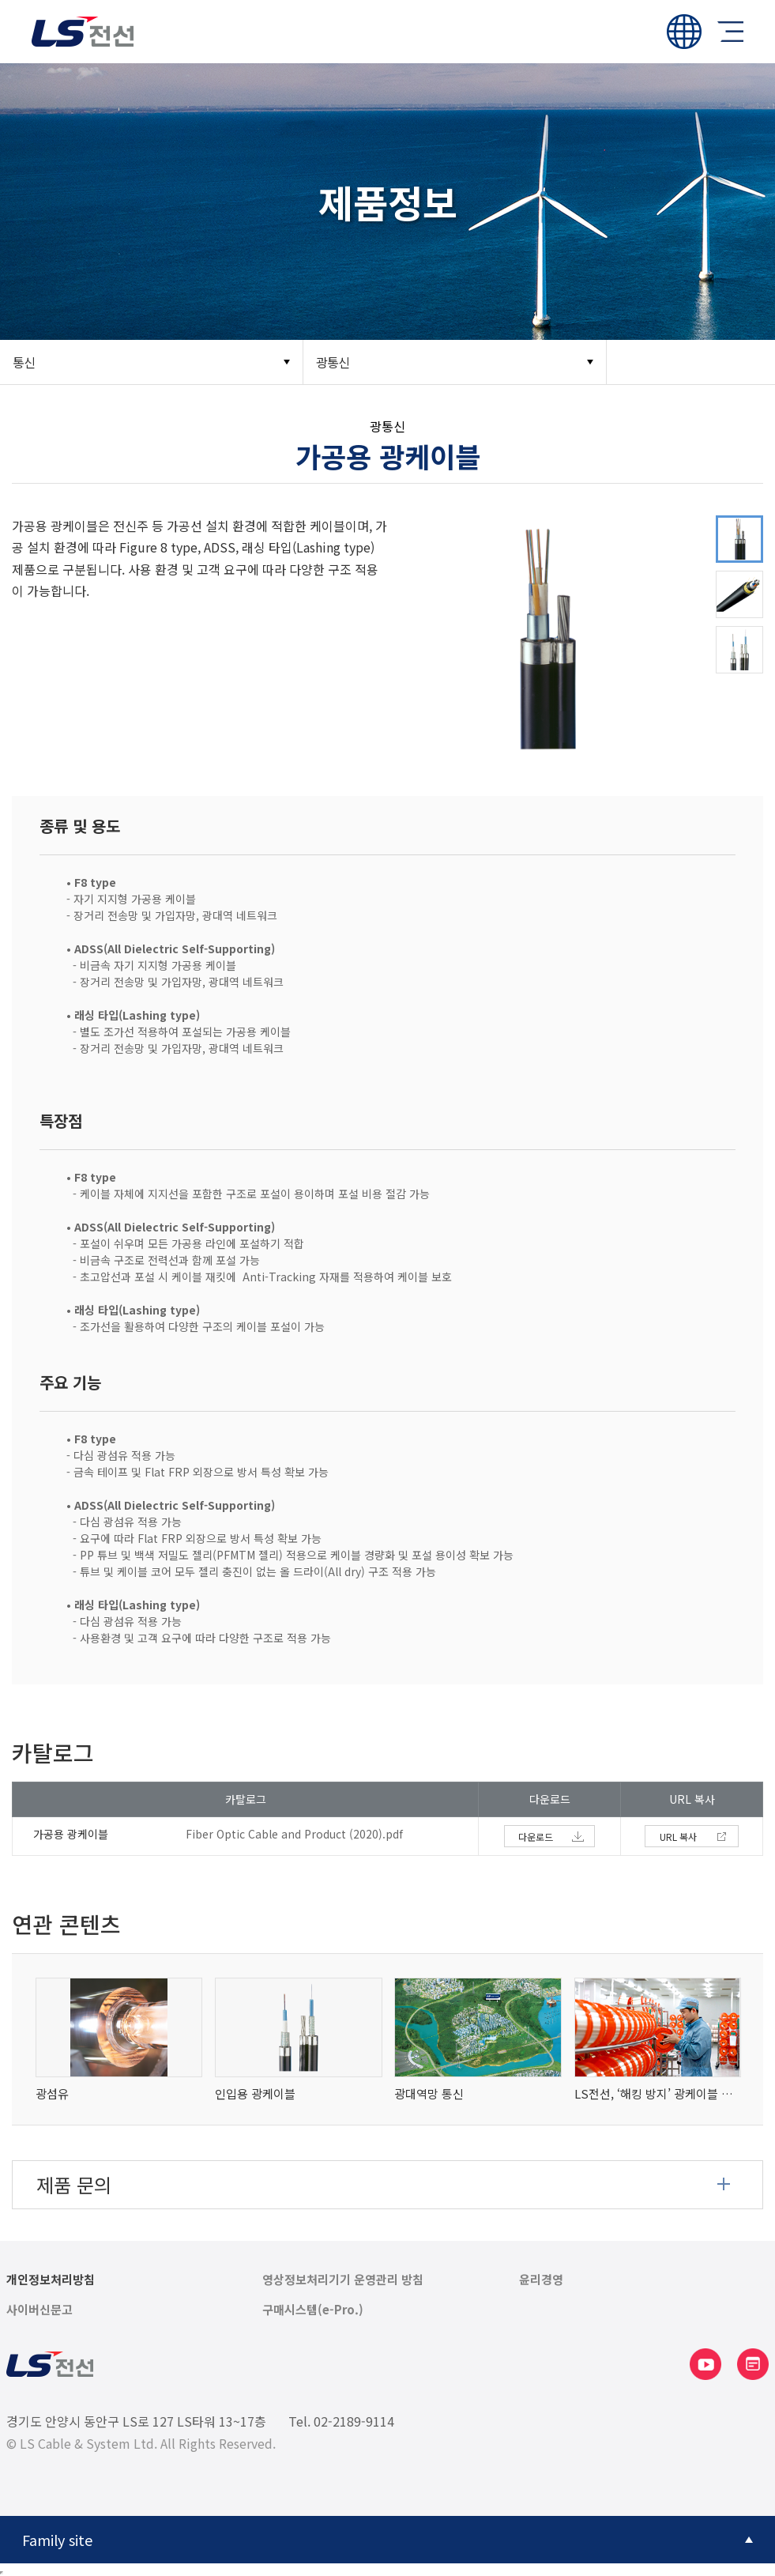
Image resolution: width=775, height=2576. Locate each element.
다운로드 (535, 1836)
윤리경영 (541, 2279)
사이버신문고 (39, 2310)
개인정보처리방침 (50, 2279)
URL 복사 (678, 1836)
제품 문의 (73, 2184)
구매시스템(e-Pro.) (312, 2310)
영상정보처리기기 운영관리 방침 (342, 2279)
